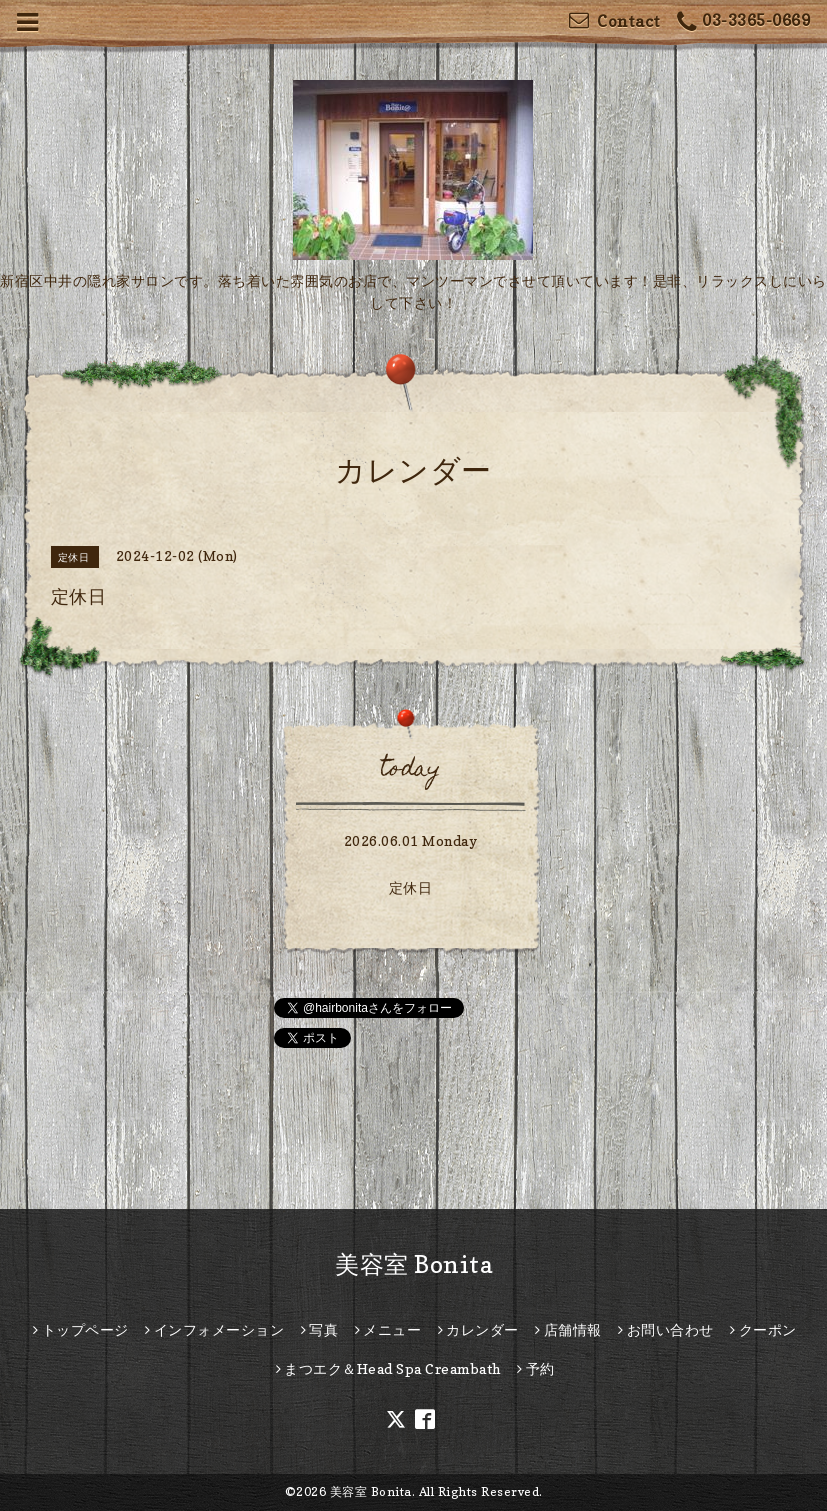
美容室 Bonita (413, 1264)
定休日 (411, 887)
